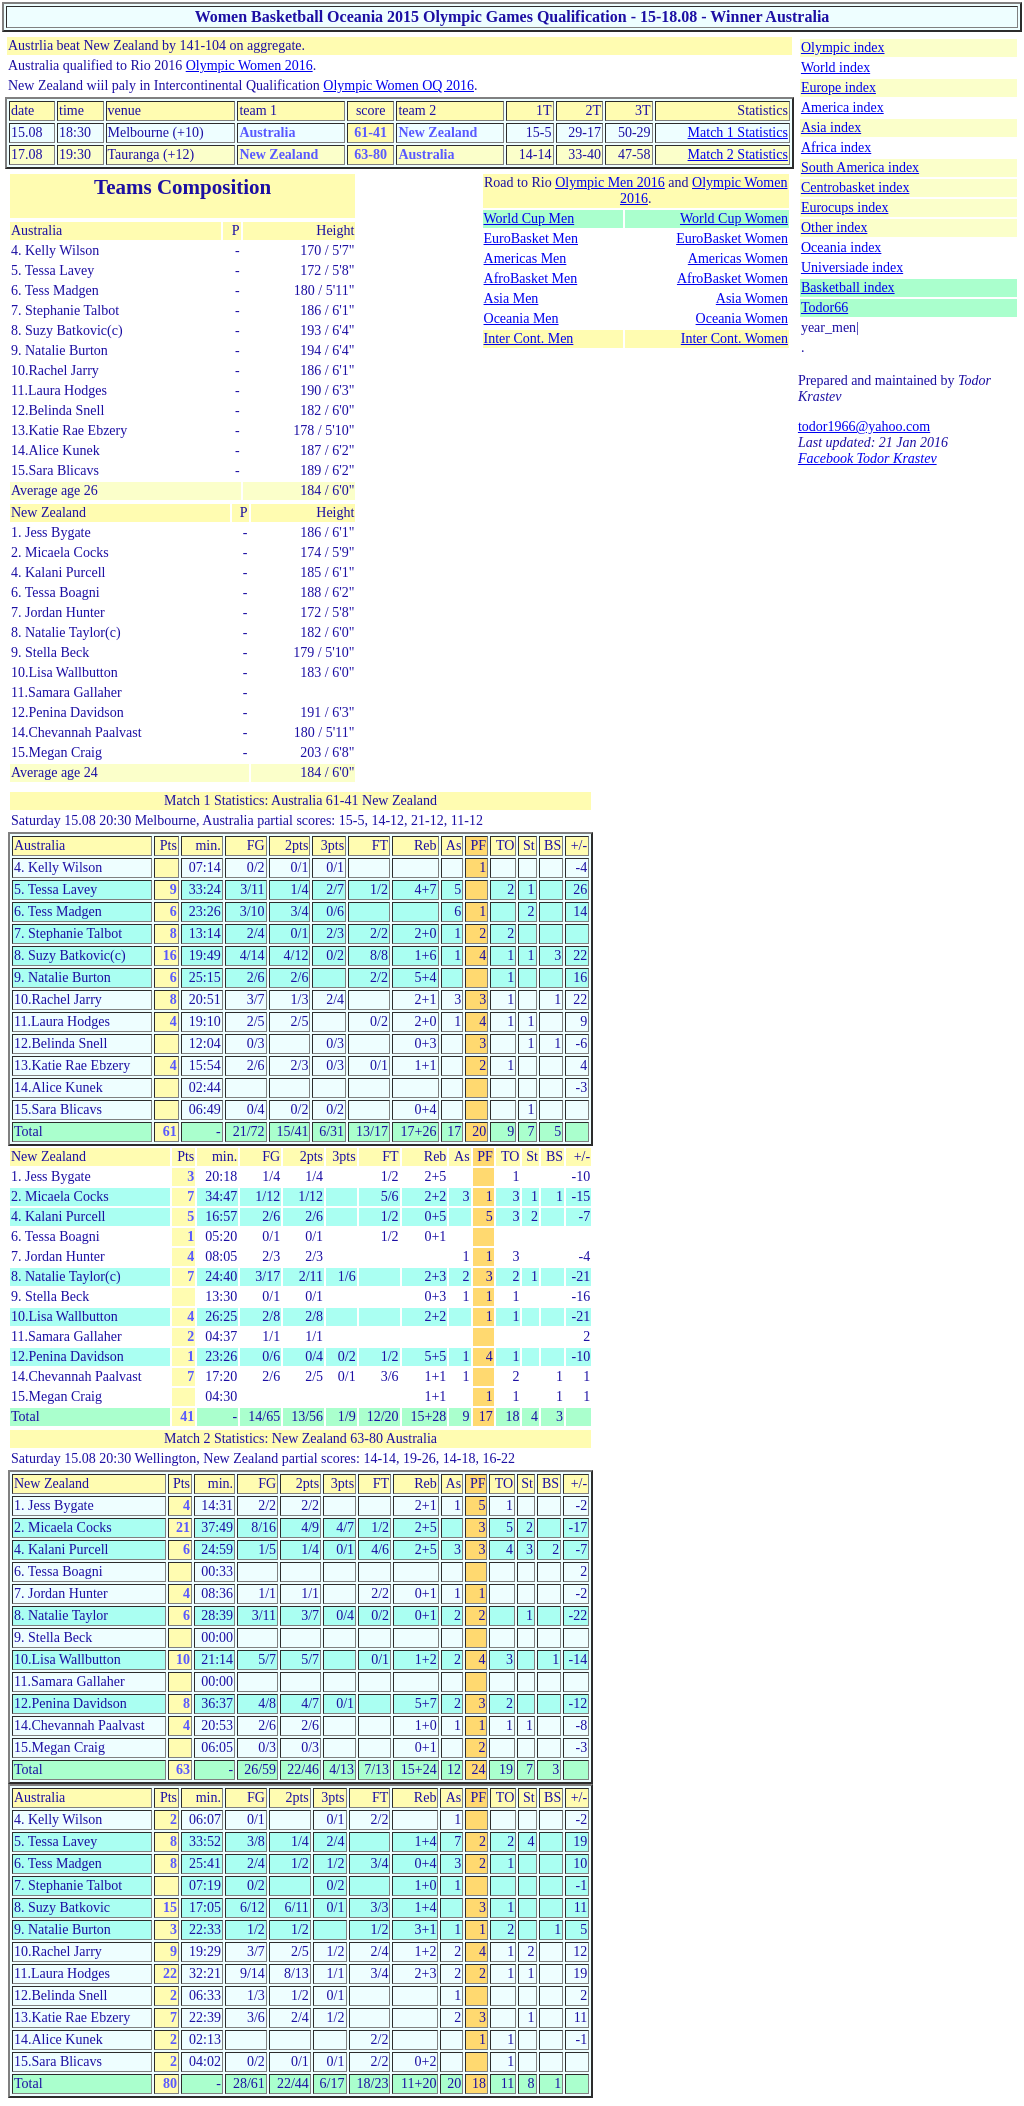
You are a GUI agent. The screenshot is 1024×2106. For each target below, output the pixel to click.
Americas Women (738, 258)
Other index (834, 227)
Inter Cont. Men (529, 338)
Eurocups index (844, 207)
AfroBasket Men (531, 278)
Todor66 (824, 307)
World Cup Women (734, 218)
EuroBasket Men (531, 238)
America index (842, 107)
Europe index (838, 87)
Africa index (836, 147)
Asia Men (511, 298)
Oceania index (841, 247)
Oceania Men (521, 318)
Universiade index (852, 267)
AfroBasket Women (732, 278)
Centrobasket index (855, 187)
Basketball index (848, 287)
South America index (860, 167)
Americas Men (525, 258)
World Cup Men (529, 218)
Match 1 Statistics (738, 132)
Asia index (831, 127)
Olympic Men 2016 (610, 182)
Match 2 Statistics (738, 154)
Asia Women (752, 298)
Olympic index (843, 47)
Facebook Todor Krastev (867, 458)
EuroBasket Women (732, 238)
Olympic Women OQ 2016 (398, 85)
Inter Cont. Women (734, 338)
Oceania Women (742, 318)
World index (835, 67)
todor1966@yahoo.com (864, 426)
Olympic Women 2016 (249, 65)
